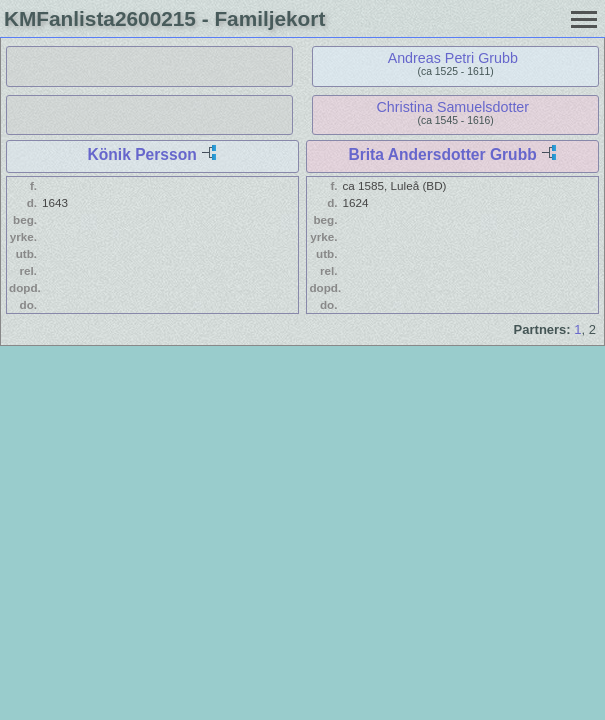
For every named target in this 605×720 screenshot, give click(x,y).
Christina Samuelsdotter (453, 107)
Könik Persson (142, 154)
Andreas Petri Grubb (453, 58)
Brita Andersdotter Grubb (442, 154)
